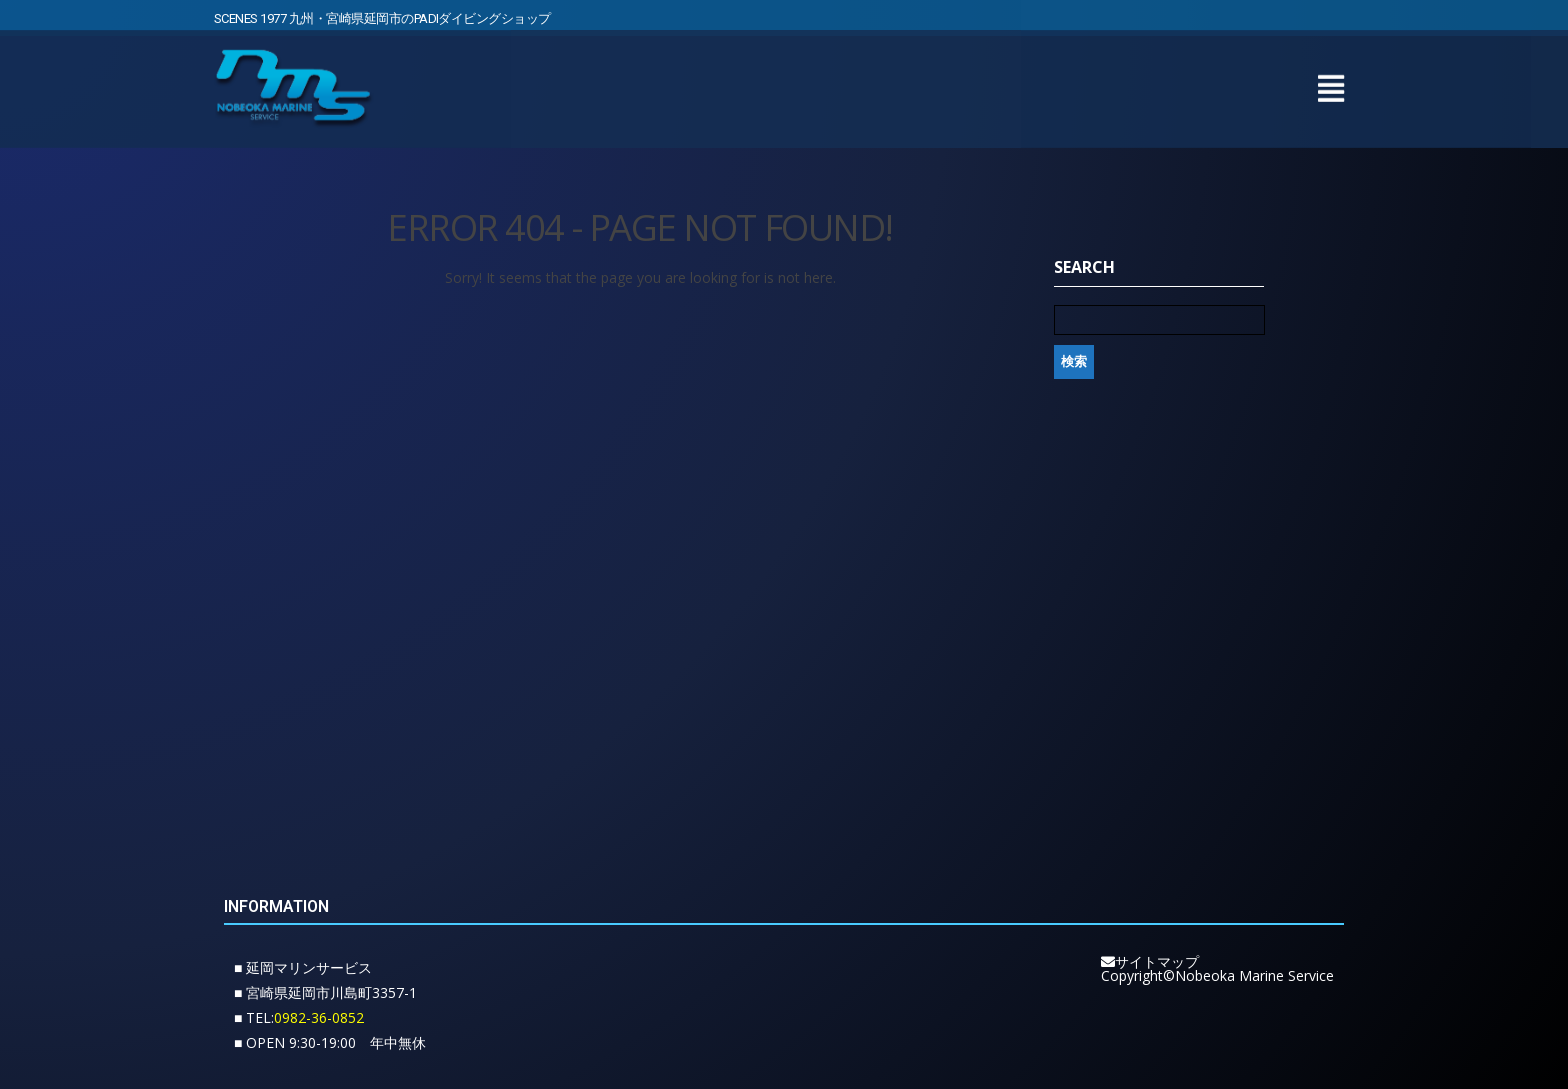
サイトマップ (1150, 961)
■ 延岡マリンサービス (303, 967)
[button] (1330, 81)
